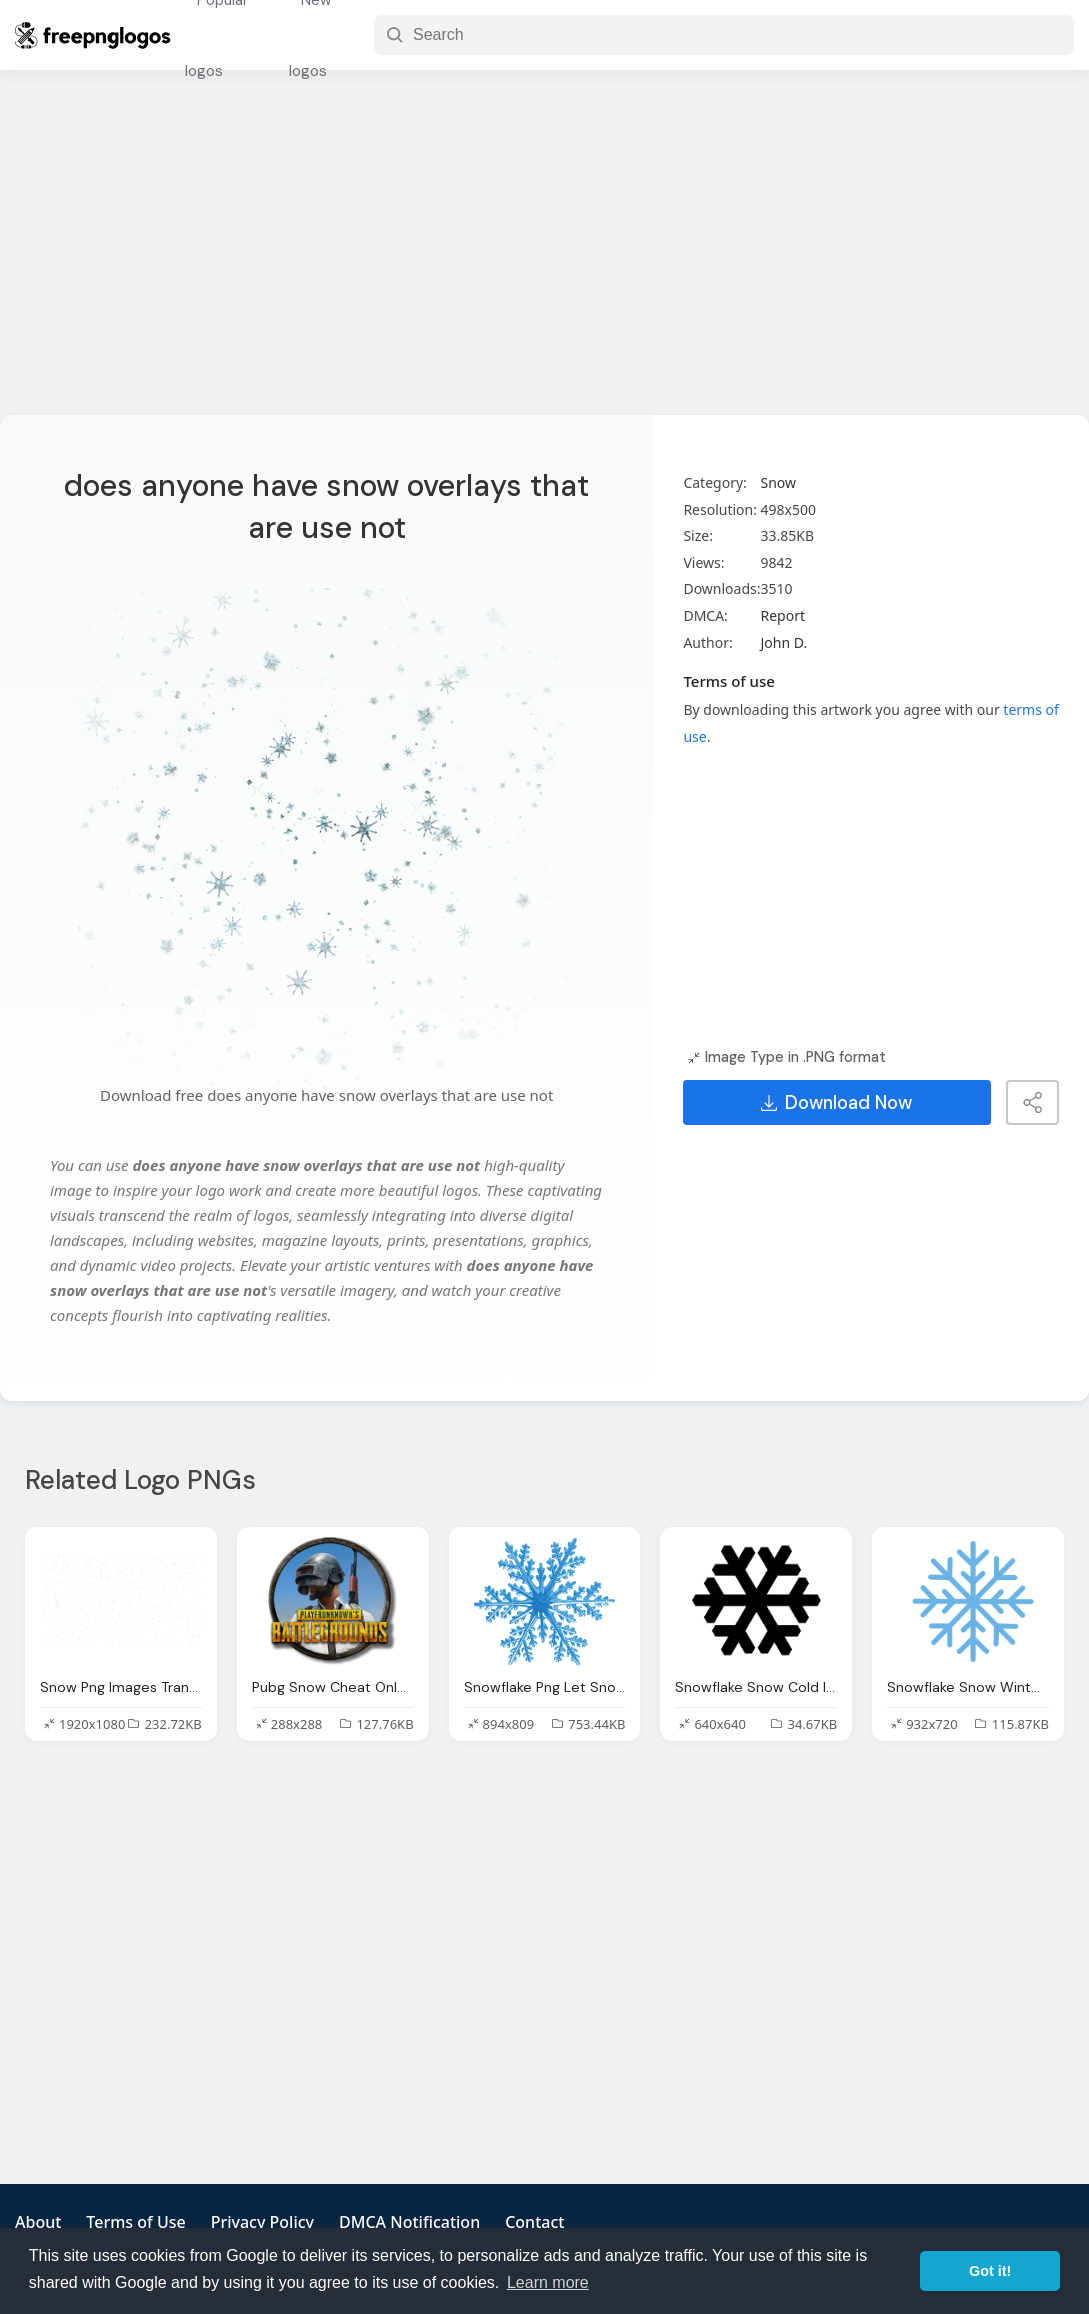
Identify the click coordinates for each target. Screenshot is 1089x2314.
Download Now (836, 1103)
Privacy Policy (262, 2222)
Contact (534, 2222)
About (38, 2222)
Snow (778, 482)
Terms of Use (135, 2222)
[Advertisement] (544, 255)
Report (782, 615)
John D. (783, 642)
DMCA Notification (409, 2222)
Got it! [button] (990, 2271)
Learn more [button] (548, 2282)
